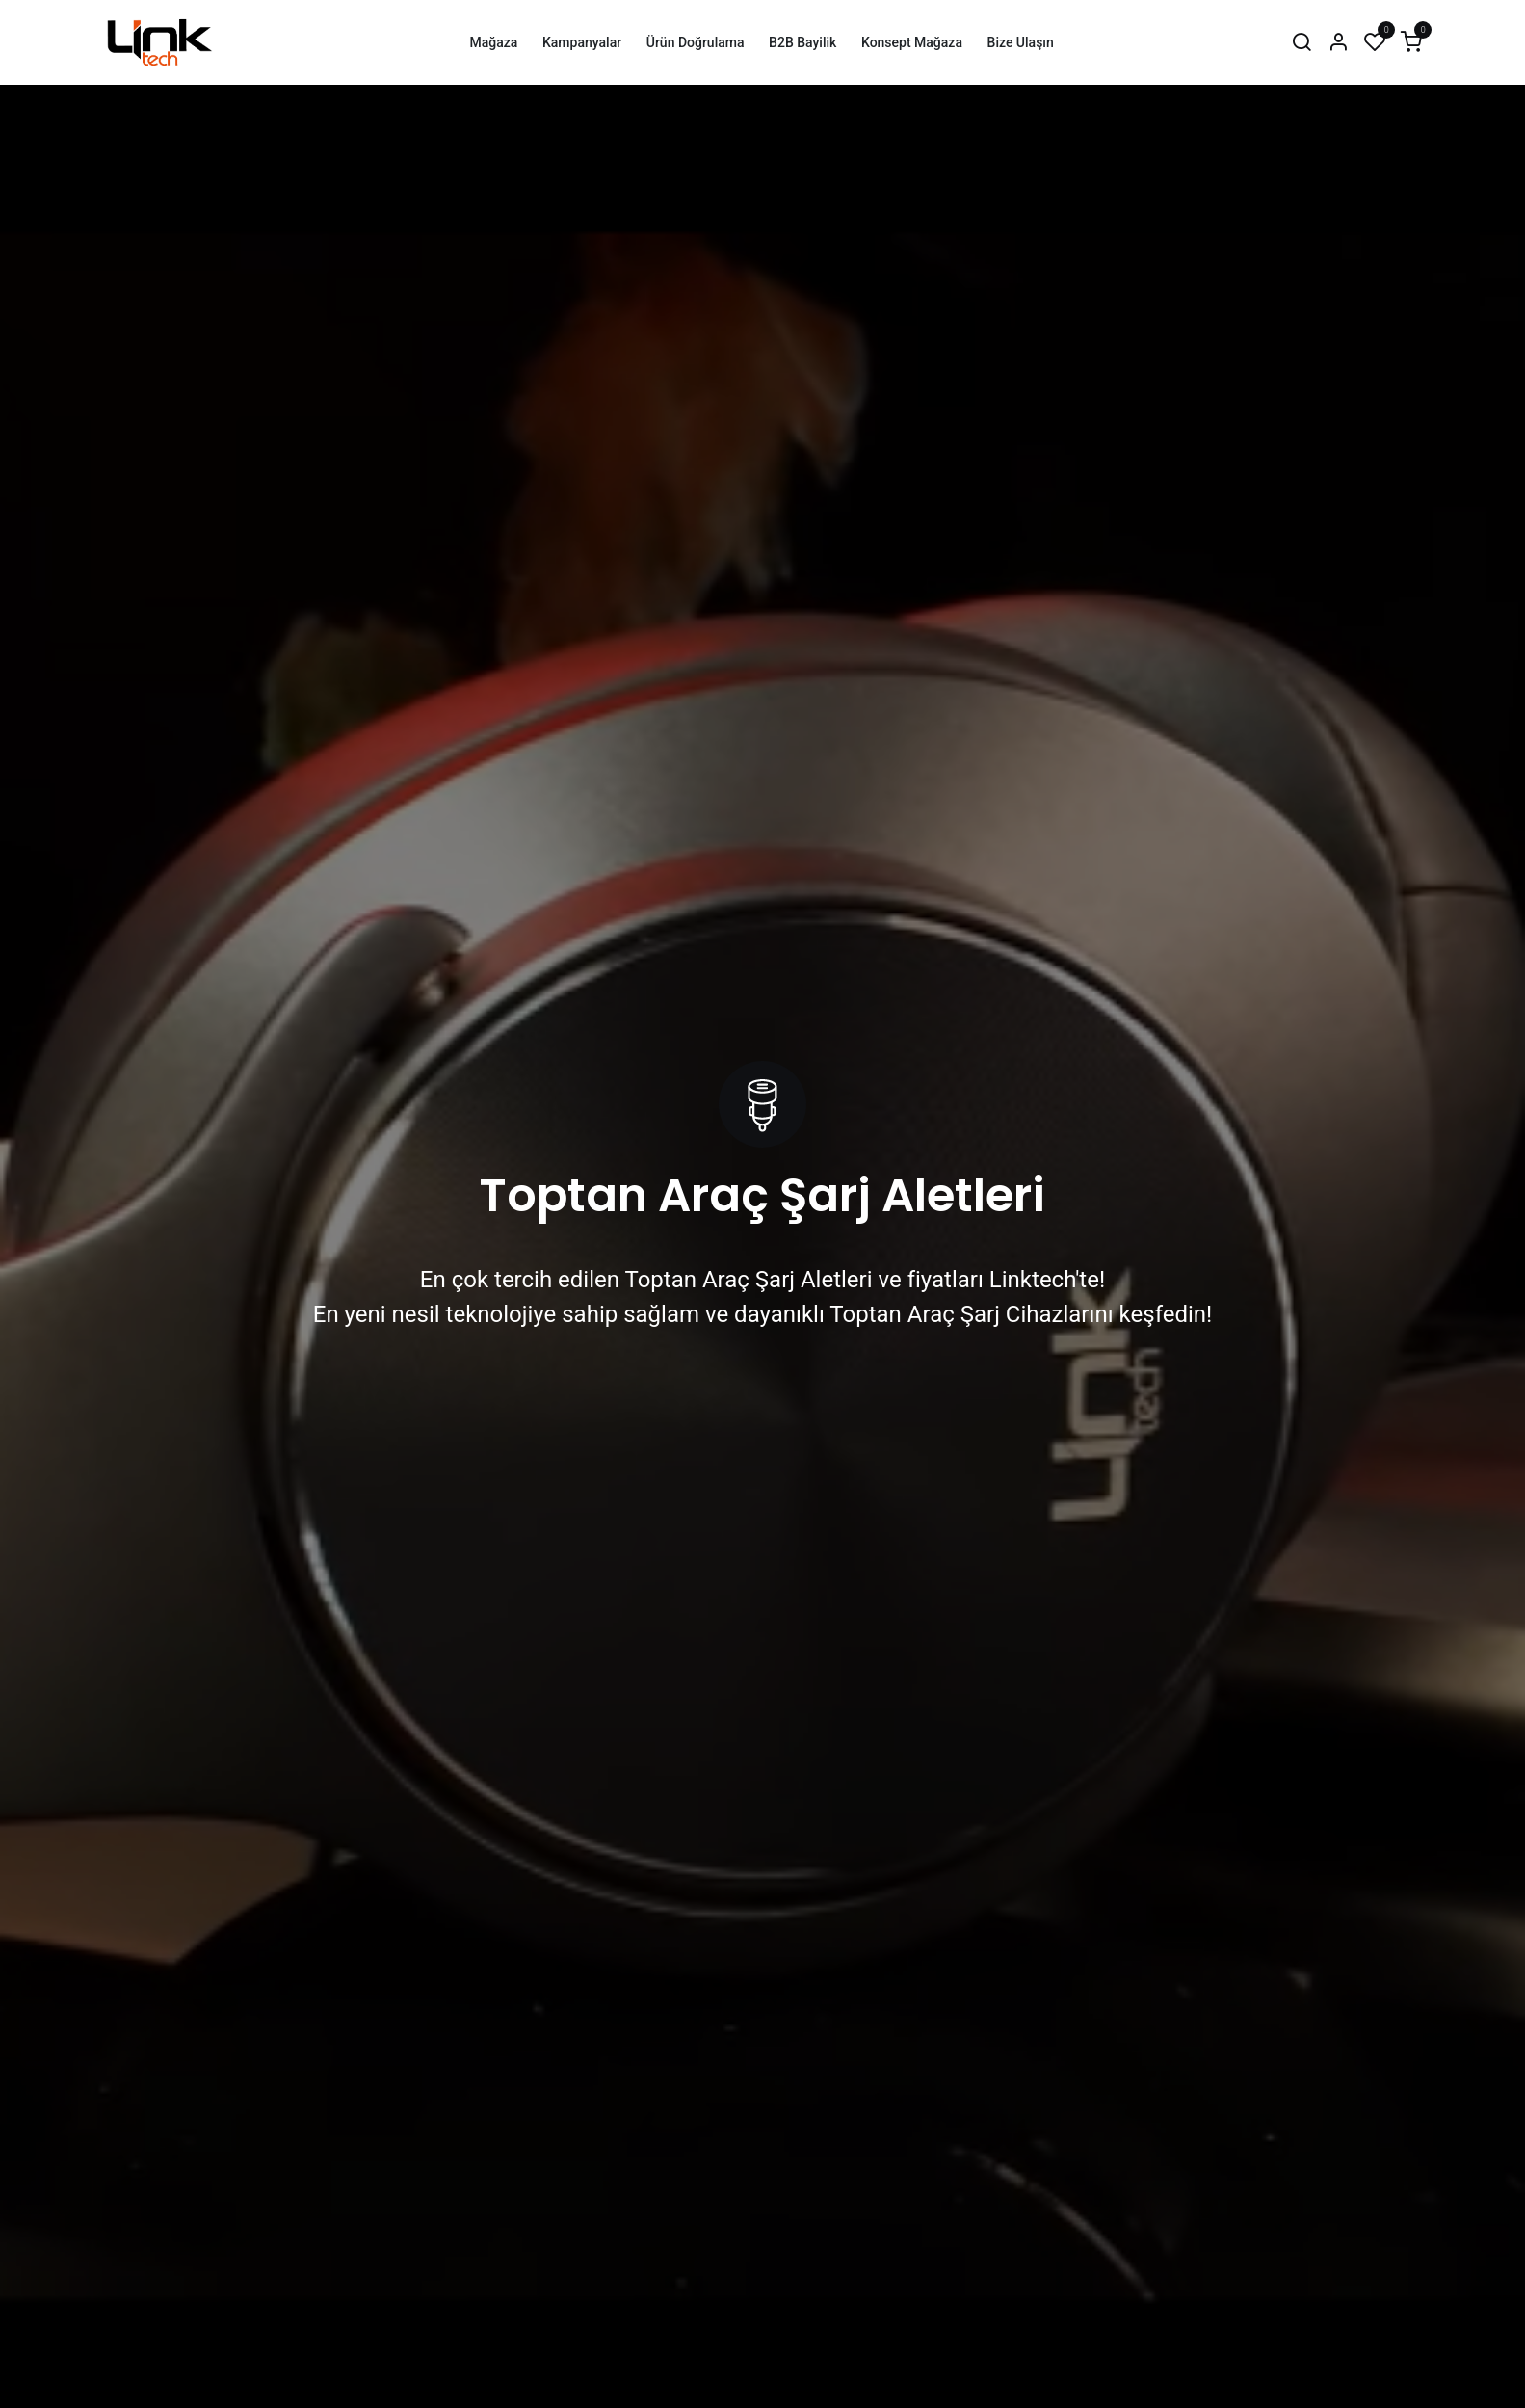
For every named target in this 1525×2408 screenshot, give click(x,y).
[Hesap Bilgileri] (1338, 43)
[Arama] (1301, 43)
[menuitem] (494, 43)
